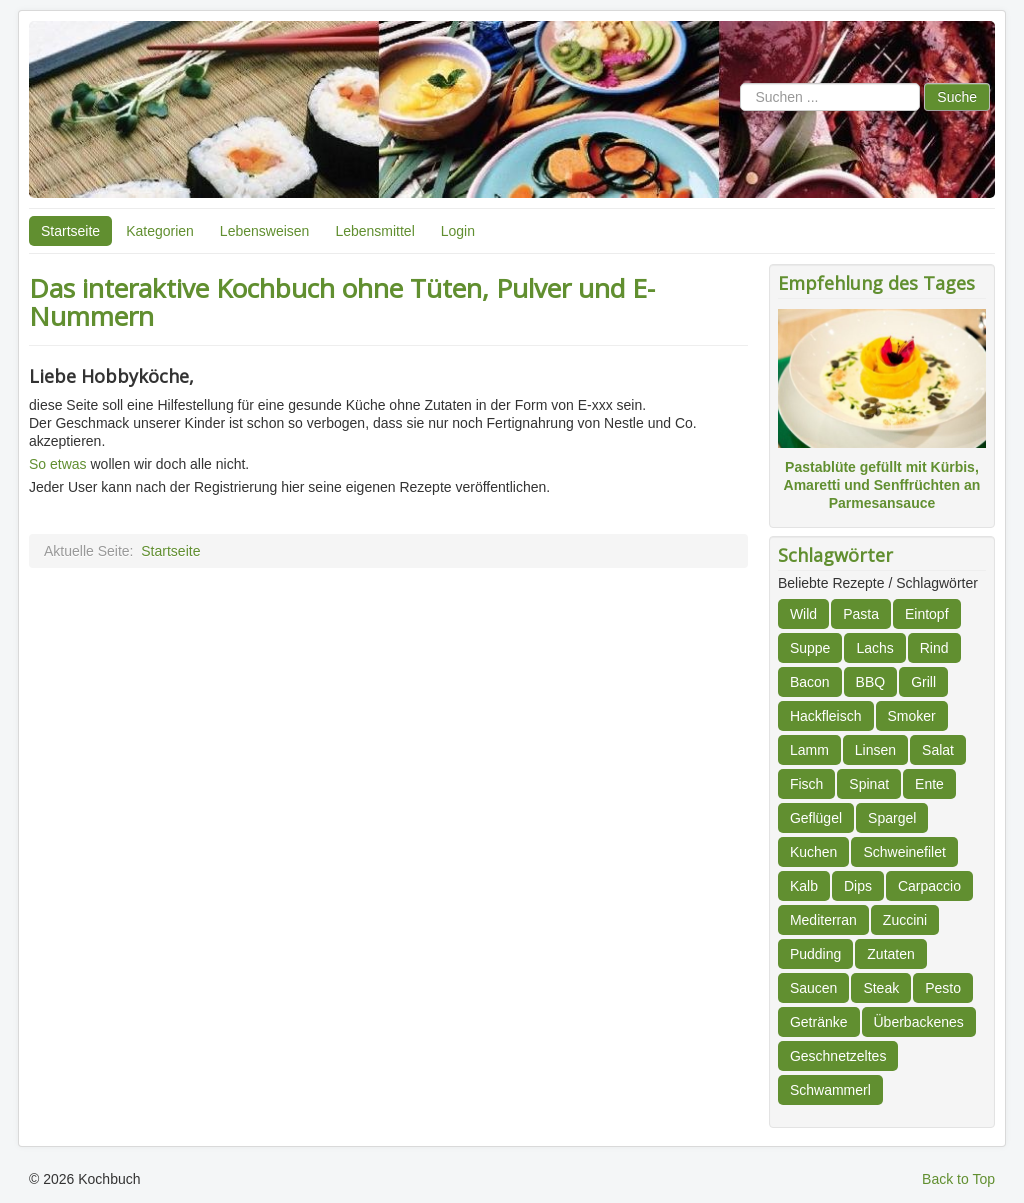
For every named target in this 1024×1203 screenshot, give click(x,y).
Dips (858, 886)
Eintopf (927, 614)
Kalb (804, 886)
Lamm (809, 750)
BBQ (871, 682)
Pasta (861, 614)
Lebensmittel (374, 231)
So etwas (59, 464)
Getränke (819, 1022)
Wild (803, 614)
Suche (957, 97)
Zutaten (890, 954)
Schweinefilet (904, 852)
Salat (938, 750)
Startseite (70, 231)
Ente (929, 784)
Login (458, 231)
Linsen (875, 750)
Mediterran (823, 920)
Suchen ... (740, 83)
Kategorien (160, 231)
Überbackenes (919, 1022)
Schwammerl (830, 1090)
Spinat (869, 784)
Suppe (810, 648)
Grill (923, 682)
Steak (881, 988)
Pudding (815, 954)
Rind (934, 648)
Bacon (810, 682)
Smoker (912, 716)
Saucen (813, 988)
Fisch (806, 784)
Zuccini (905, 920)
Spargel (892, 818)
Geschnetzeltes (838, 1056)
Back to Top (958, 1179)
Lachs (874, 648)
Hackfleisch (826, 716)
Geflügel (816, 818)
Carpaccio (929, 886)
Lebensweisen (265, 231)
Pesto (943, 988)
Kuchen (813, 852)
